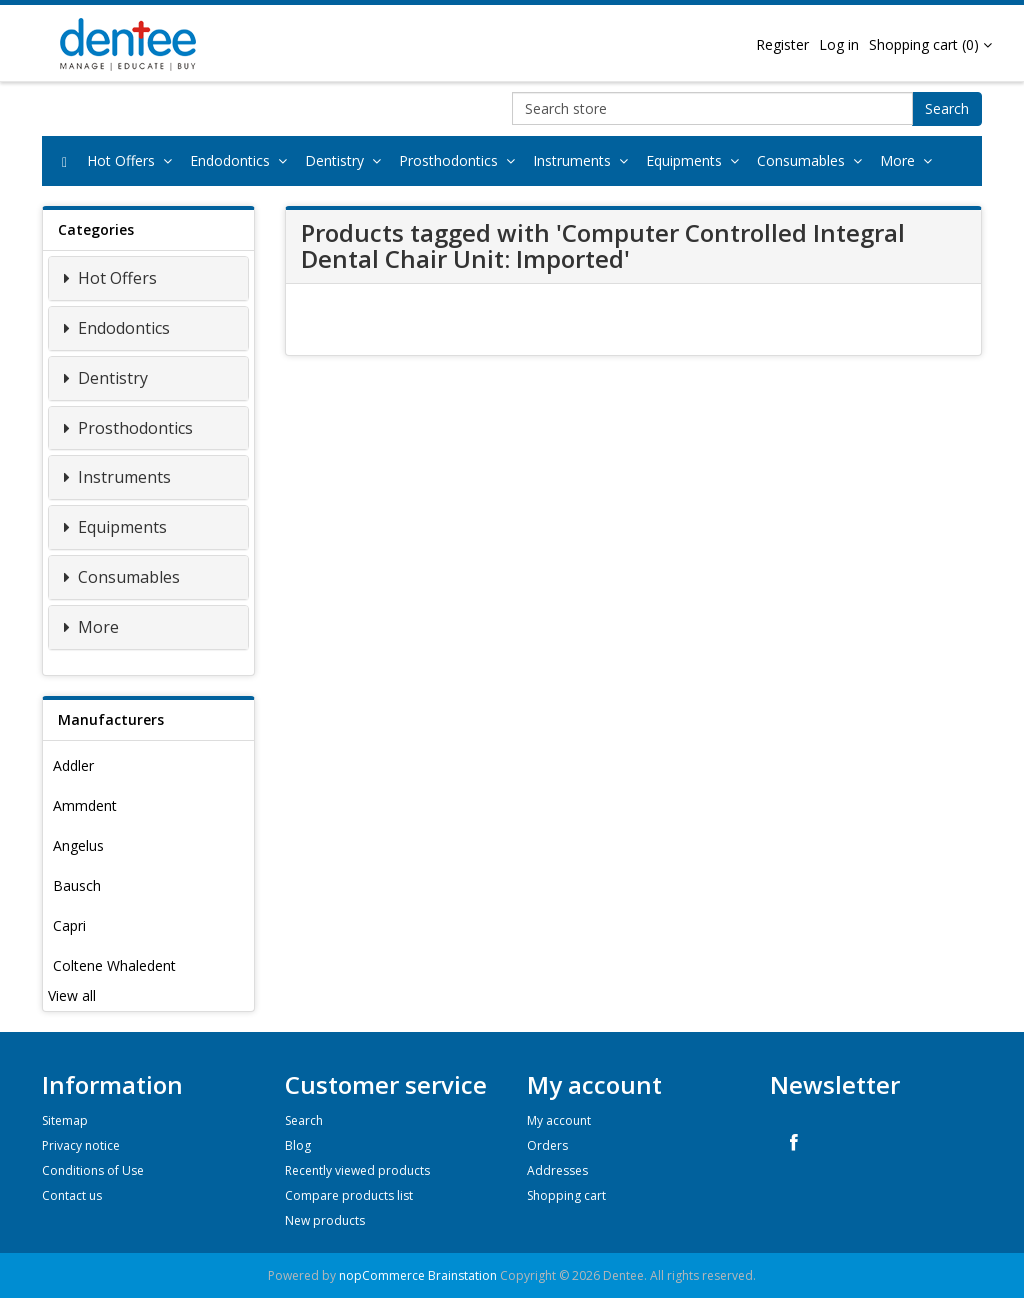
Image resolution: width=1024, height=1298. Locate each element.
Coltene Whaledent (114, 965)
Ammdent (85, 805)
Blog (298, 1145)
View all (72, 995)
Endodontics (242, 160)
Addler (73, 765)
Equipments (696, 160)
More (910, 160)
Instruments (584, 160)
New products (325, 1220)
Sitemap (65, 1120)
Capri (69, 925)
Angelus (78, 845)
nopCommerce (382, 1275)
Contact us (72, 1195)
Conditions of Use (93, 1170)
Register (782, 44)
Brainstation (464, 1275)
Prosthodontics (461, 160)
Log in (839, 44)
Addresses (557, 1170)
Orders (547, 1145)
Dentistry (347, 160)
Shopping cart (566, 1195)
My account (559, 1120)
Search (947, 108)
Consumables (813, 160)
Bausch (77, 885)
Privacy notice (81, 1145)
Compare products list (349, 1195)
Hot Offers (133, 160)
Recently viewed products (357, 1170)
